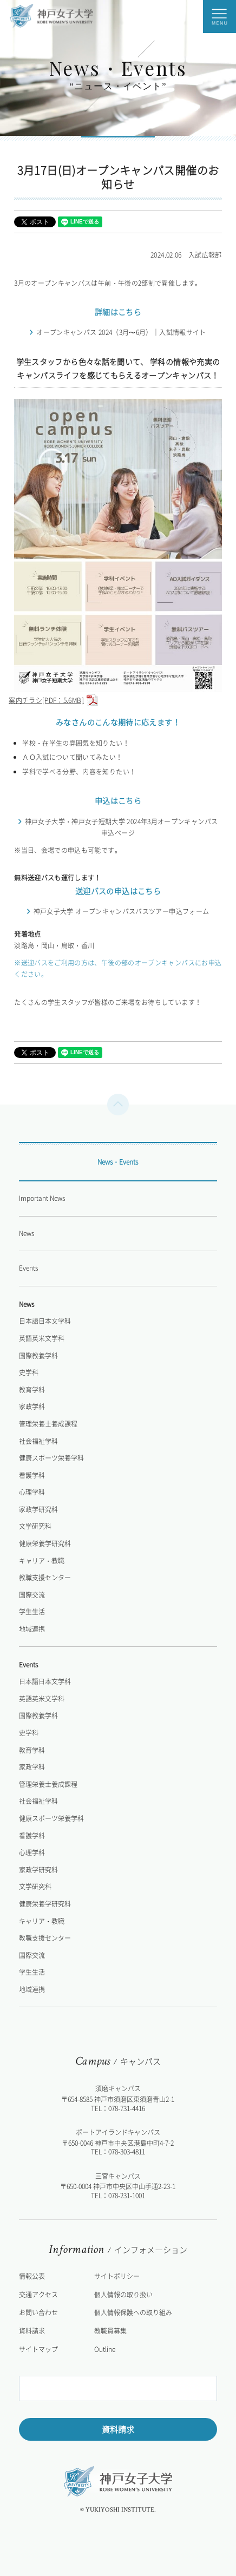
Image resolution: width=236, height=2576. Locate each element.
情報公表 (32, 2276)
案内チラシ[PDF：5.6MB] (115, 695)
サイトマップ (38, 2349)
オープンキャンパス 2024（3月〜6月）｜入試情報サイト (121, 332)
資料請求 (118, 2429)
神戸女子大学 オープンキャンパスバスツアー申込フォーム (121, 911)
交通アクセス (38, 2294)
